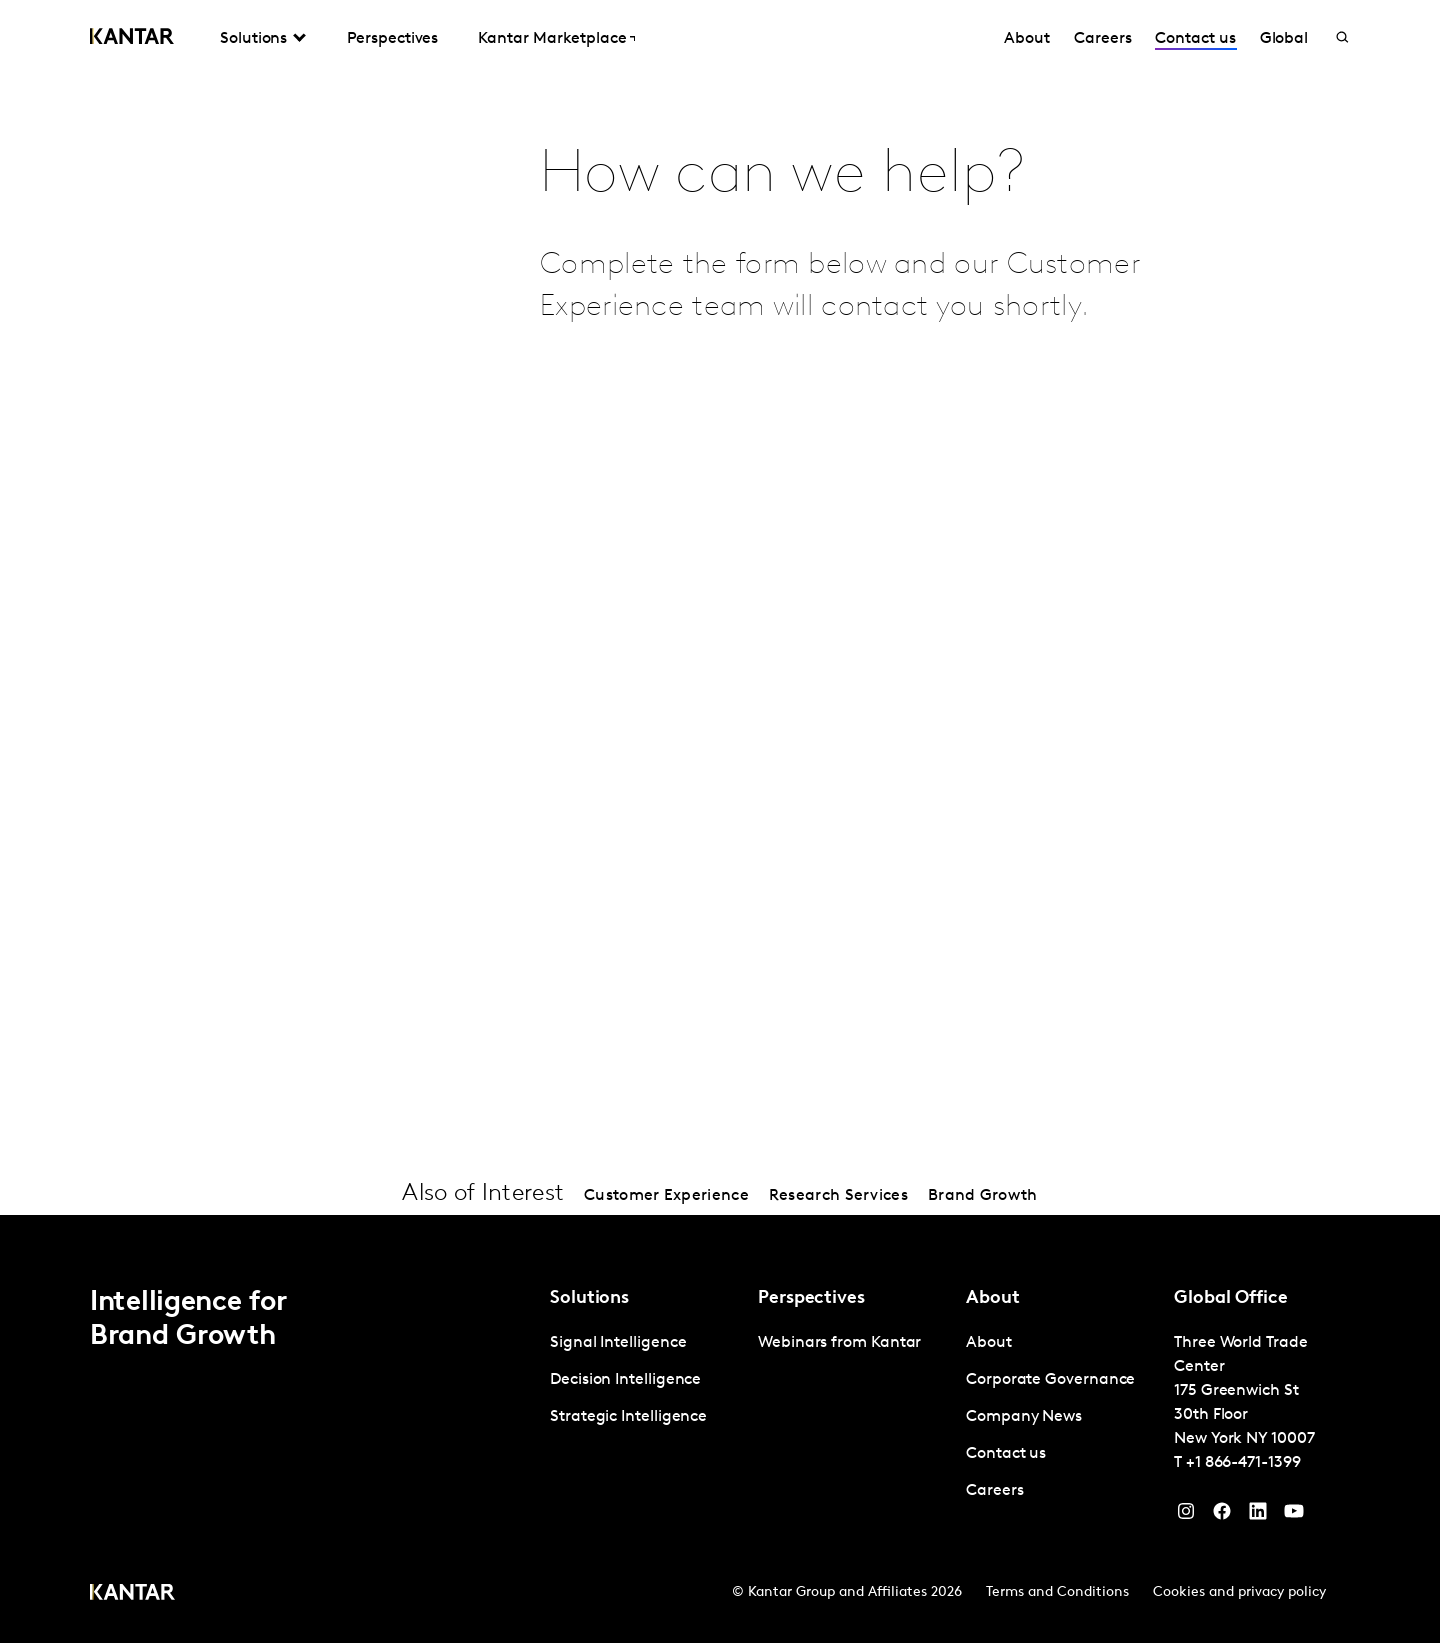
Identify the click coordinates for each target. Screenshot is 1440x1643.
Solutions (253, 39)
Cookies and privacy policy (1239, 1592)
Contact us (1195, 39)
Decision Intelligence (625, 1380)
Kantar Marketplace (552, 39)
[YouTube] (1258, 1516)
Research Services (838, 1196)
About (1027, 39)
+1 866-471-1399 (1243, 1463)
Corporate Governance (1050, 1380)
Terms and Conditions (1057, 1592)
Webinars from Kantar (839, 1343)
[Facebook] (1222, 1516)
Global (1284, 39)
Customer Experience (666, 1196)
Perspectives (392, 39)
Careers (1102, 39)
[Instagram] (1186, 1516)
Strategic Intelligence (628, 1417)
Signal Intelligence (618, 1343)
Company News (1024, 1417)
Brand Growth (983, 1196)
